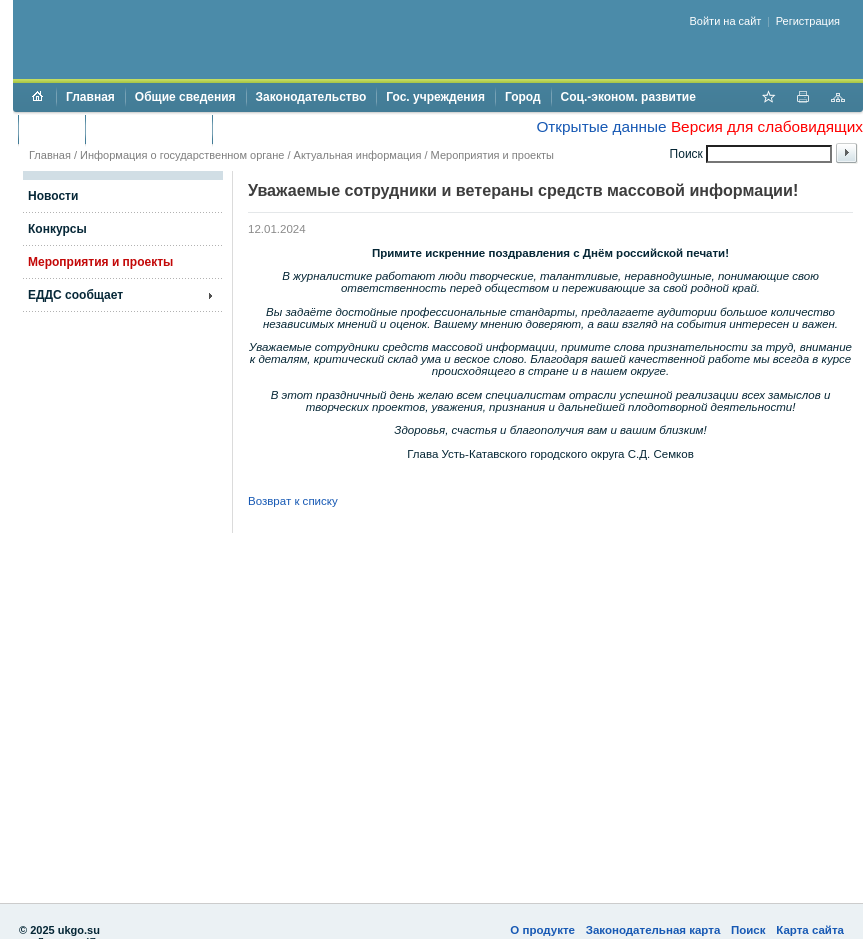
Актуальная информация (358, 155)
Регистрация (808, 21)
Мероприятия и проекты (492, 155)
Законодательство (311, 97)
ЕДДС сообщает (75, 295)
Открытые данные (601, 126)
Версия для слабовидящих (767, 126)
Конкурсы (57, 229)
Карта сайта (810, 930)
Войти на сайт (726, 21)
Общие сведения (185, 97)
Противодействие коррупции (308, 129)
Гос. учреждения (435, 97)
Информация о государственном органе (182, 155)
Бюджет (51, 129)
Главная (90, 97)
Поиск (748, 930)
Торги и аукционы (148, 129)
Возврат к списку (293, 501)
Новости (53, 196)
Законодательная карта (653, 930)
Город (523, 97)
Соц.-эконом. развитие (628, 97)
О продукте (542, 930)
